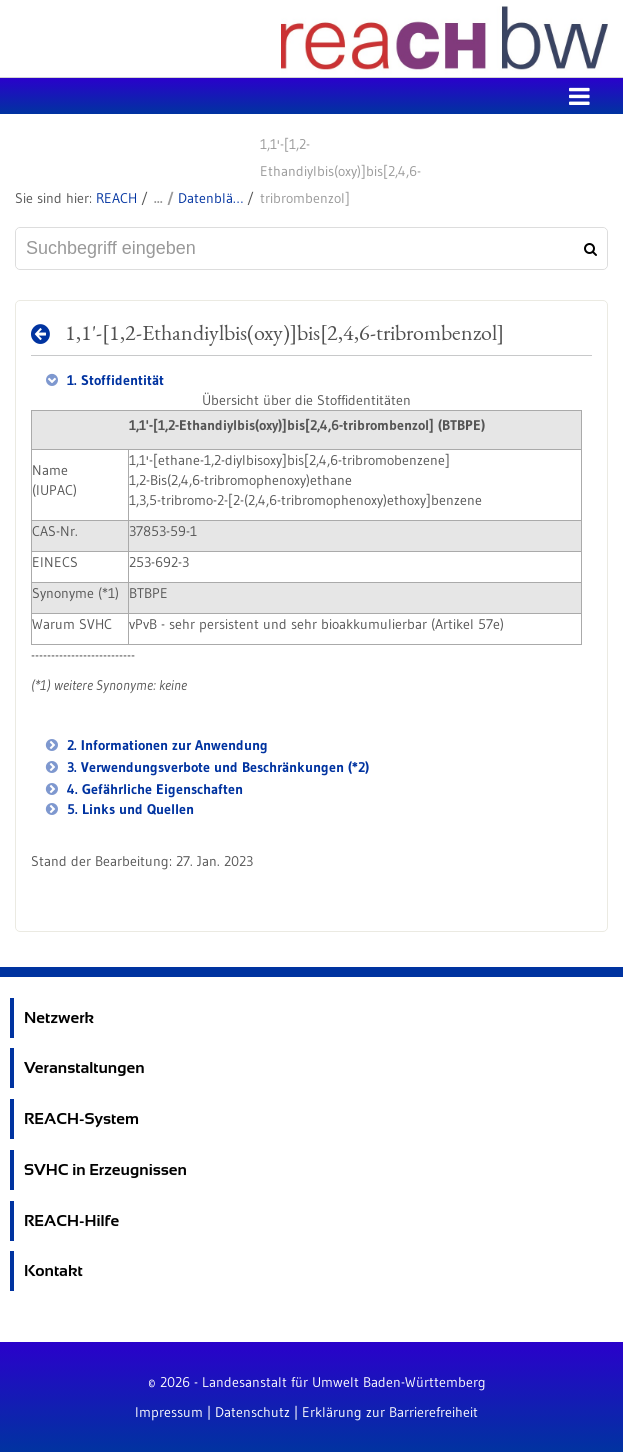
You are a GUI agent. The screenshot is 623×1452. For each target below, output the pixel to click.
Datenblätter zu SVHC (210, 198)
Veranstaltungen (84, 1067)
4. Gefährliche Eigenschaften (153, 789)
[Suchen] (588, 249)
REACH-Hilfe (71, 1220)
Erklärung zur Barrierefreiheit (390, 1412)
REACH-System (81, 1118)
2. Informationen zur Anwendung (165, 745)
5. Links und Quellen (128, 809)
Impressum (169, 1412)
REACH (116, 198)
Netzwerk (59, 1017)
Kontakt (53, 1270)
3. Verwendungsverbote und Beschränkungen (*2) (216, 767)
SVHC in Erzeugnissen (105, 1169)
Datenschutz (252, 1412)
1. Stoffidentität (113, 380)
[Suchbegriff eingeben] (311, 248)
